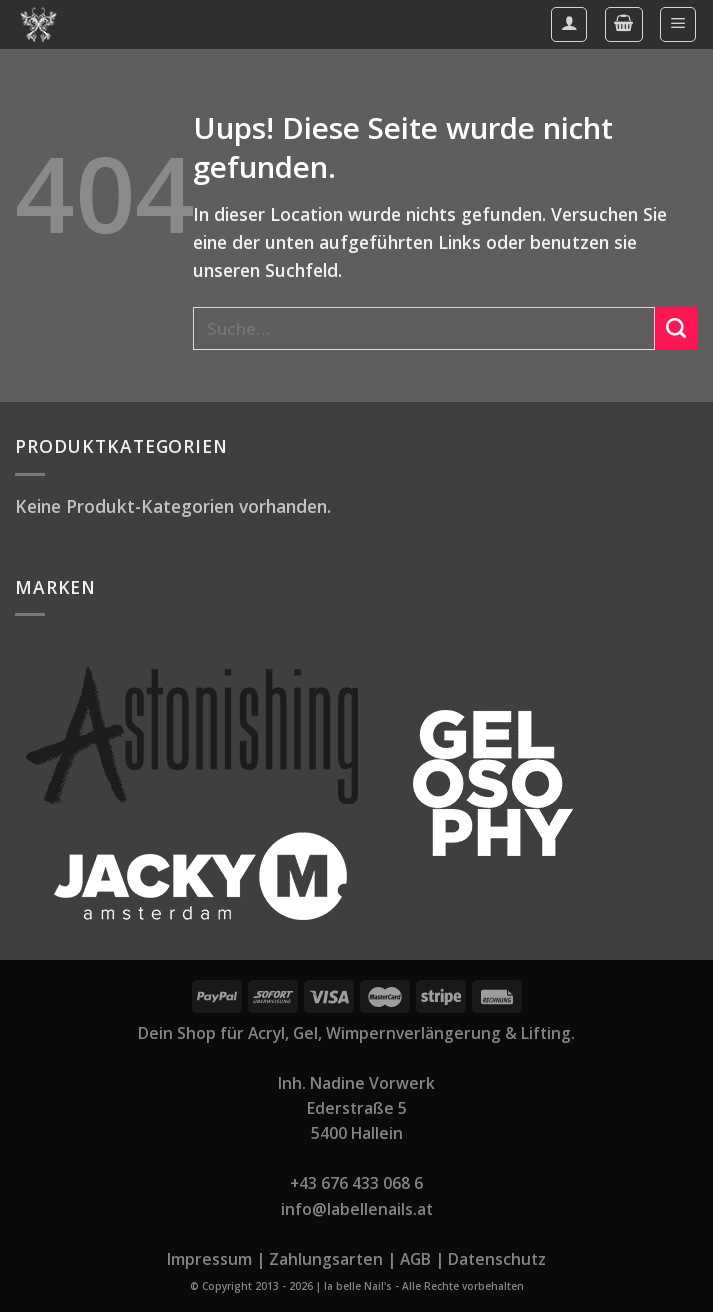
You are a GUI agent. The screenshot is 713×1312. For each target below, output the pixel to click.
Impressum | (216, 1259)
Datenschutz (497, 1259)
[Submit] (676, 328)
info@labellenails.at (357, 1209)
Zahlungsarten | (332, 1259)
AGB (415, 1259)
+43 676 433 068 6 (356, 1183)
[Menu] (678, 24)
